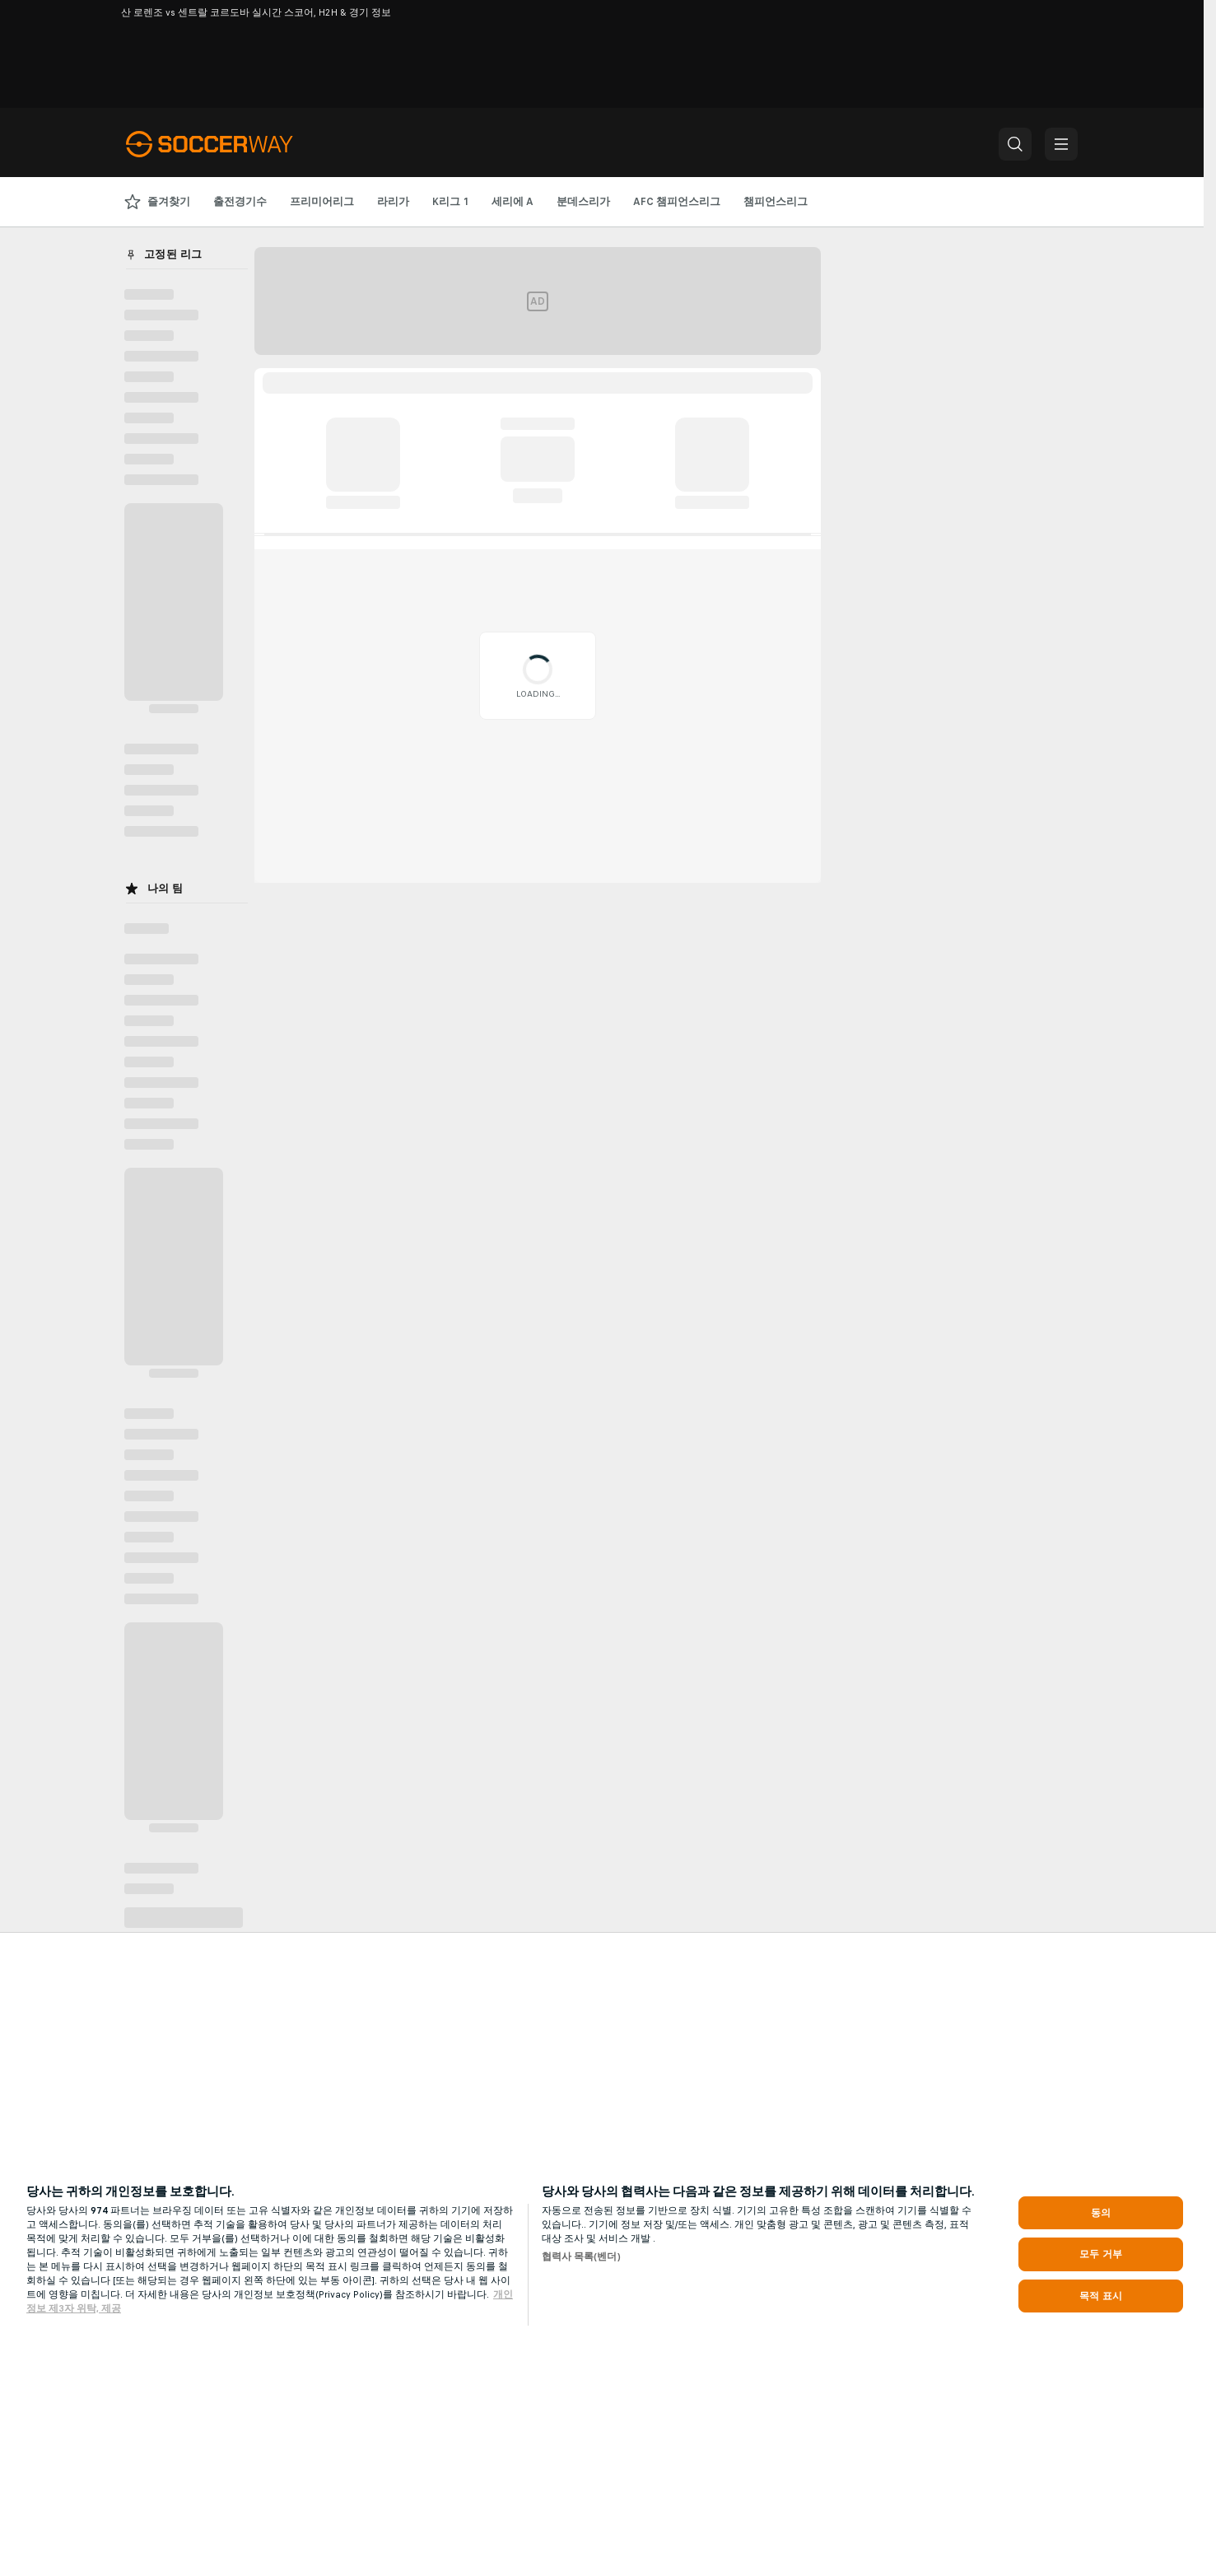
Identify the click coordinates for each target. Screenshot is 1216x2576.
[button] (1015, 144)
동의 (1101, 2213)
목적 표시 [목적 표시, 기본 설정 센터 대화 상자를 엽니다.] (1100, 2296)
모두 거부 (1100, 2254)
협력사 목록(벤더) (581, 2256)
